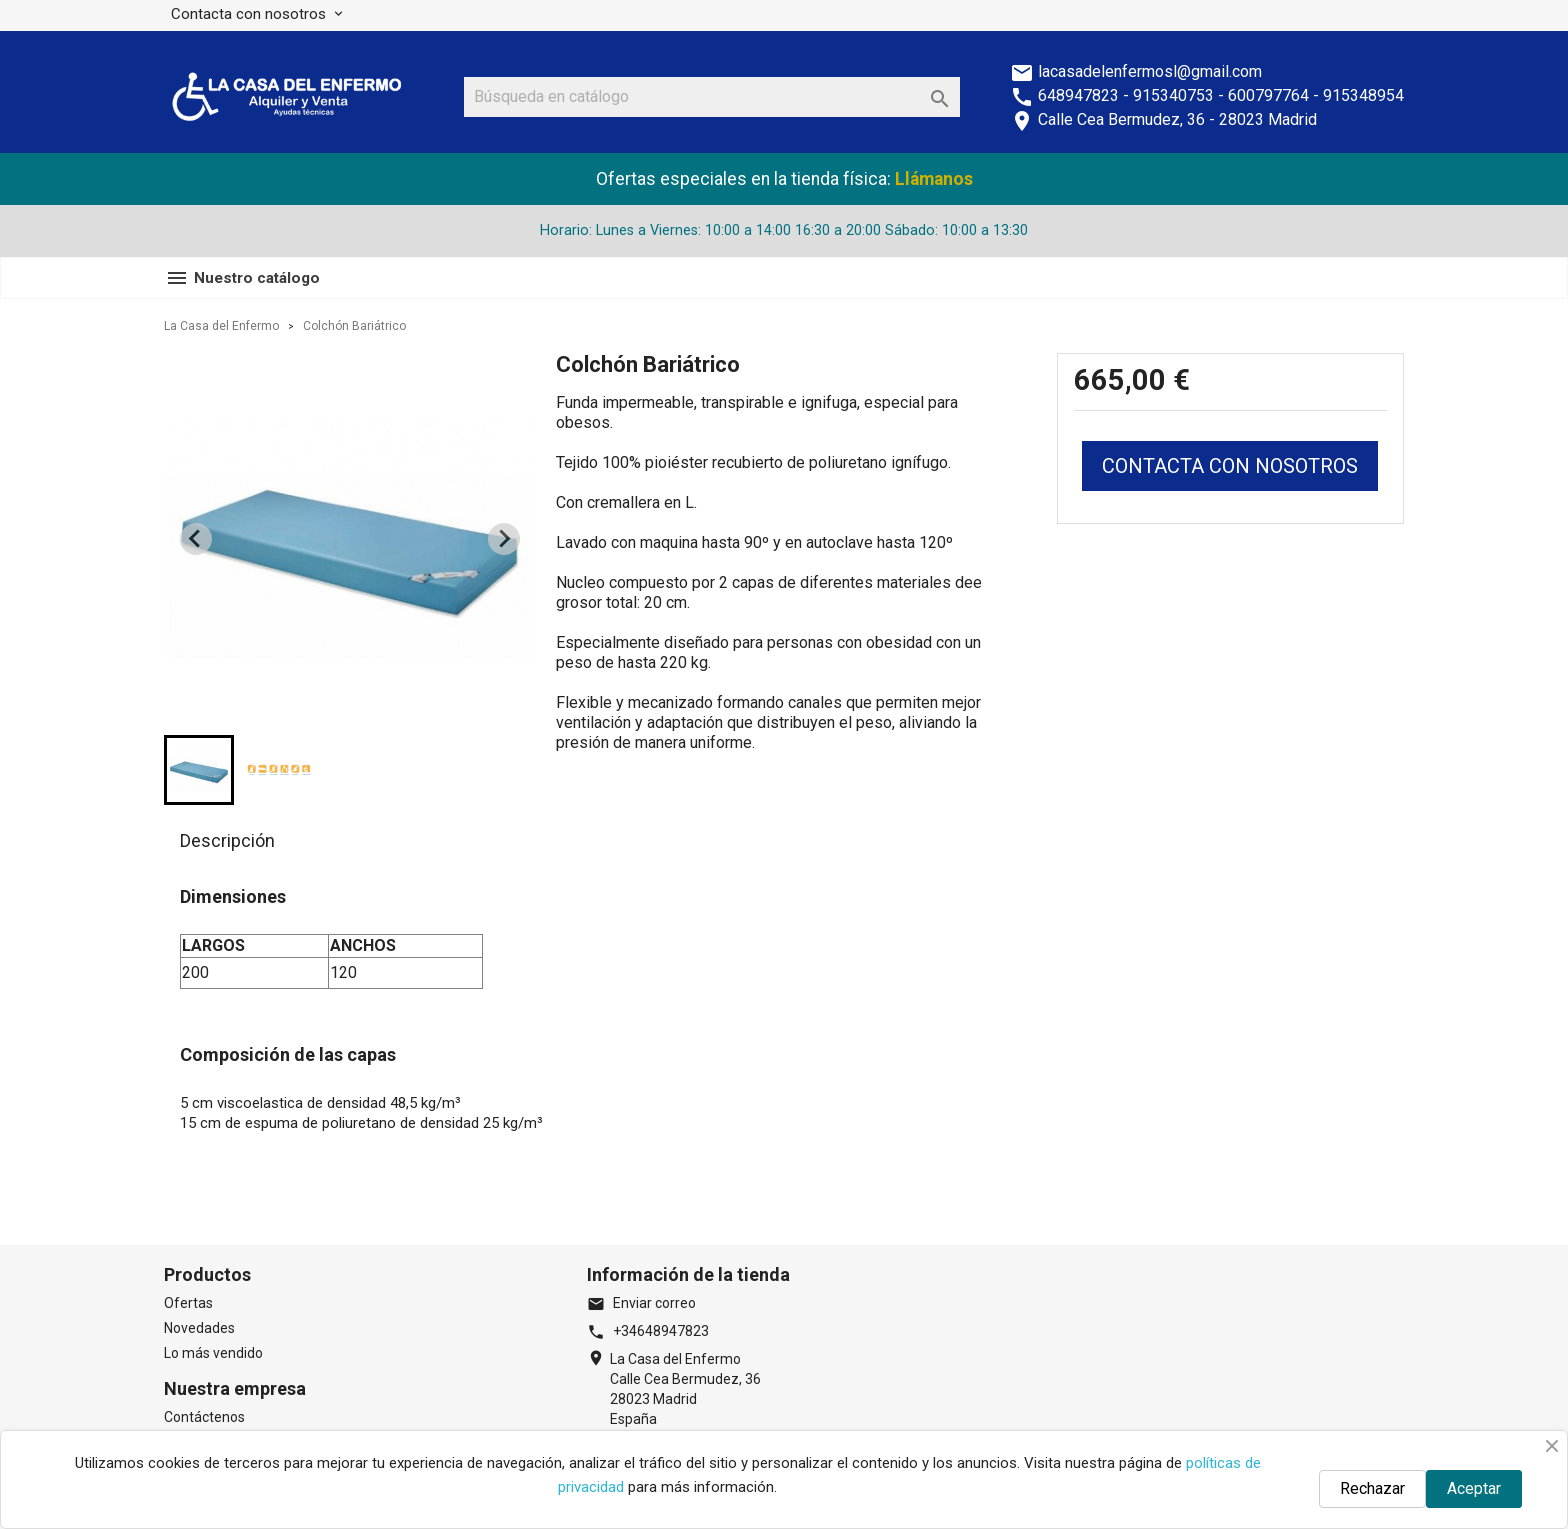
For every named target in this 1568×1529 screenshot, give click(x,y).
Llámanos (934, 179)
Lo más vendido (213, 1353)
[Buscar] (712, 97)
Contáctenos (204, 1417)
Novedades (199, 1328)
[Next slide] (504, 539)
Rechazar (1372, 1488)
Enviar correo (641, 1303)
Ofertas (188, 1303)
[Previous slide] (196, 539)
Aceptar (1474, 1488)
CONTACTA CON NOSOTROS (1230, 466)
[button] (199, 770)
